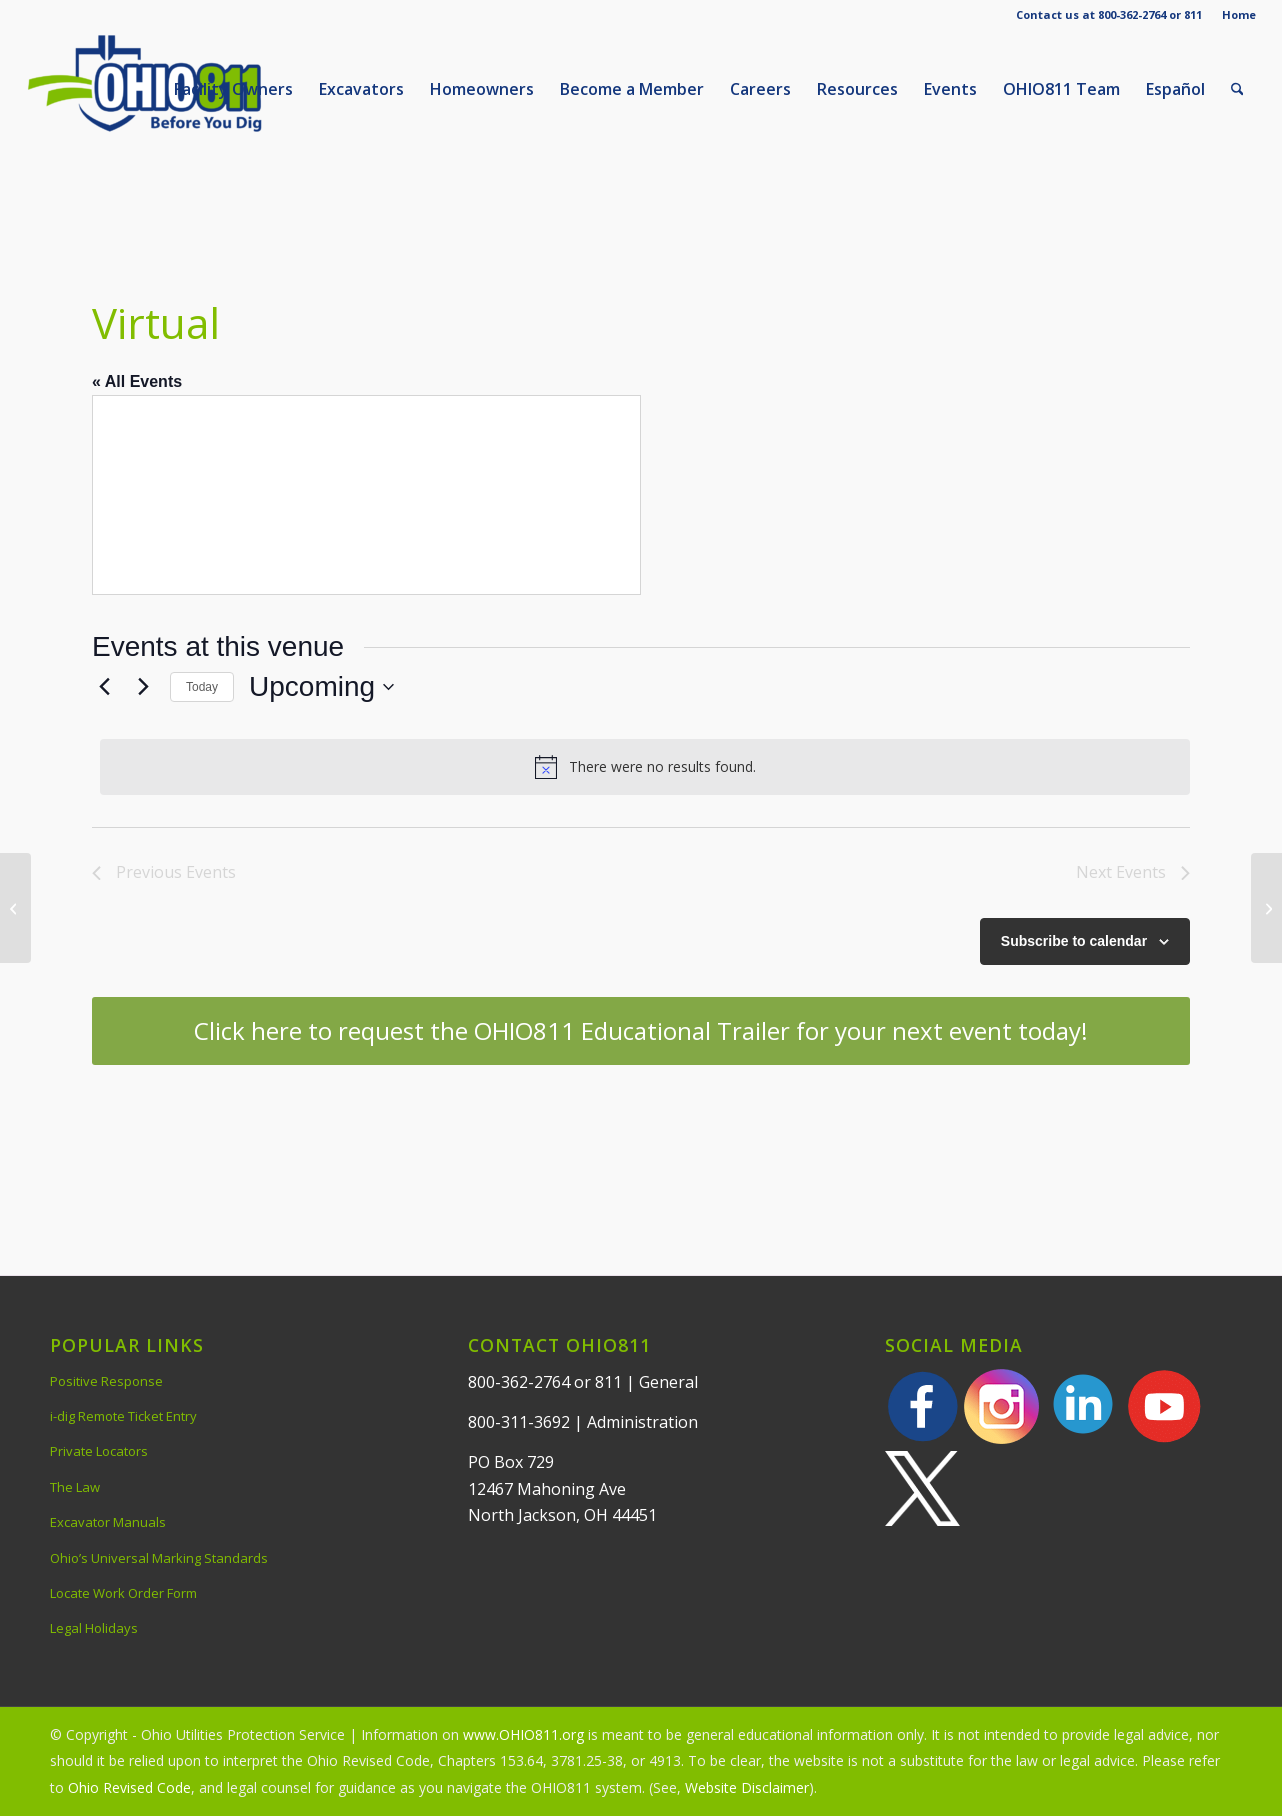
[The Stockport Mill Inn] (15, 908)
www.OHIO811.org (523, 1734)
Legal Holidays (94, 1628)
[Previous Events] (104, 687)
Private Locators (99, 1451)
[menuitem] (1234, 15)
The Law (75, 1487)
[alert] (645, 767)
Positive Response (106, 1381)
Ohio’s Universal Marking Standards (159, 1558)
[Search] (1237, 89)
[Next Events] (143, 687)
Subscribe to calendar (1074, 941)
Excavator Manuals (108, 1522)
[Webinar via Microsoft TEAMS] (1266, 908)
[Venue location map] (366, 495)
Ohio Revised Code (129, 1787)
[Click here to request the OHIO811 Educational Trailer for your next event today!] (641, 1031)
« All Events (137, 381)
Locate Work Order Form (123, 1593)
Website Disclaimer (747, 1787)
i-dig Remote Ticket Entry (123, 1416)
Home (1239, 14)
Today (202, 687)
